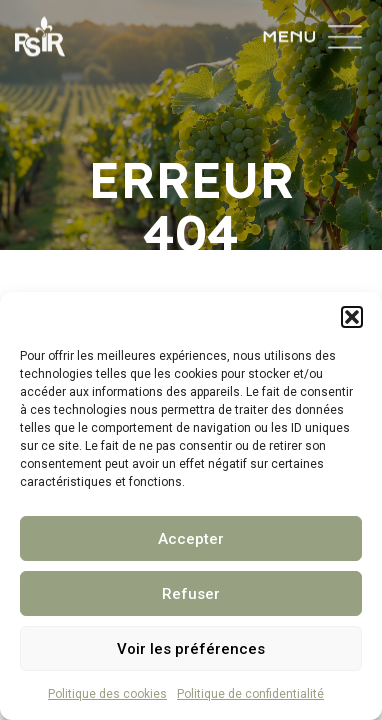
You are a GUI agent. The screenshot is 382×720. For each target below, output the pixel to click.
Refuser (191, 594)
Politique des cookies (107, 694)
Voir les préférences (191, 649)
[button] (352, 317)
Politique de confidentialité (250, 694)
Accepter (191, 539)
